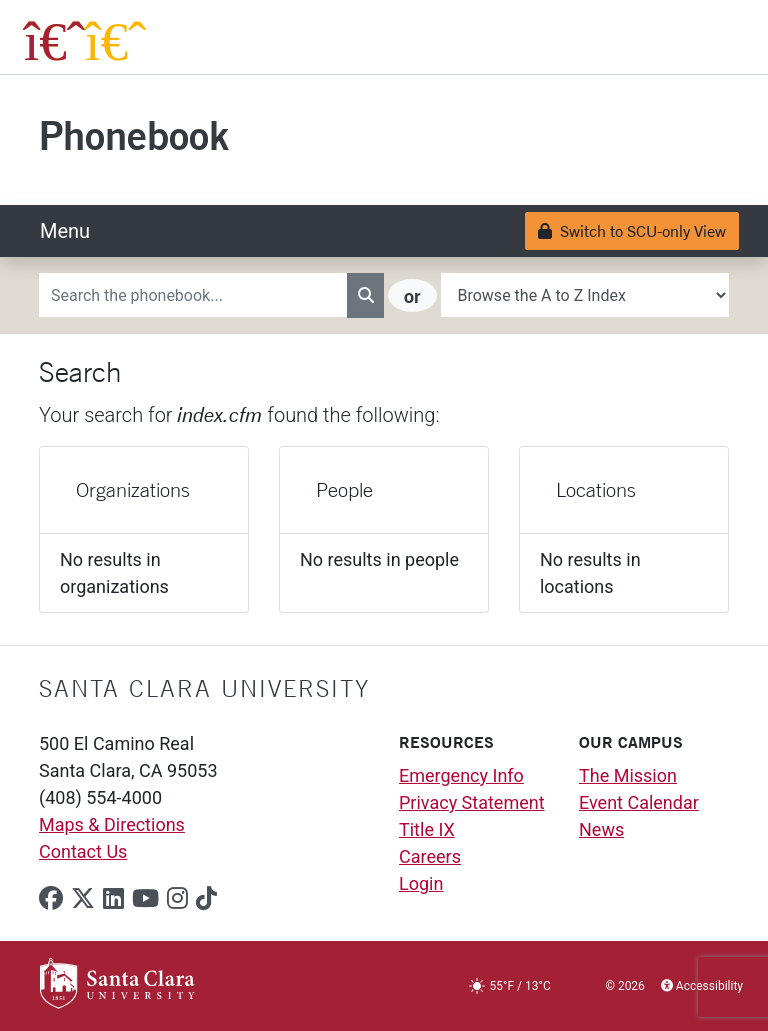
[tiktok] (206, 899)
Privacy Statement (472, 802)
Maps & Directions (112, 824)
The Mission (628, 775)
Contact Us (83, 851)
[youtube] (145, 899)
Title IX (427, 829)
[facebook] (51, 899)
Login (421, 883)
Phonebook (134, 134)
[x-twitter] (83, 899)
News (601, 829)
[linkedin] (113, 899)
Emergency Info (461, 775)
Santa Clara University (204, 688)
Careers (430, 856)
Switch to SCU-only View (632, 230)
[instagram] (177, 899)
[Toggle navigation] (65, 231)
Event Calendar (639, 802)
